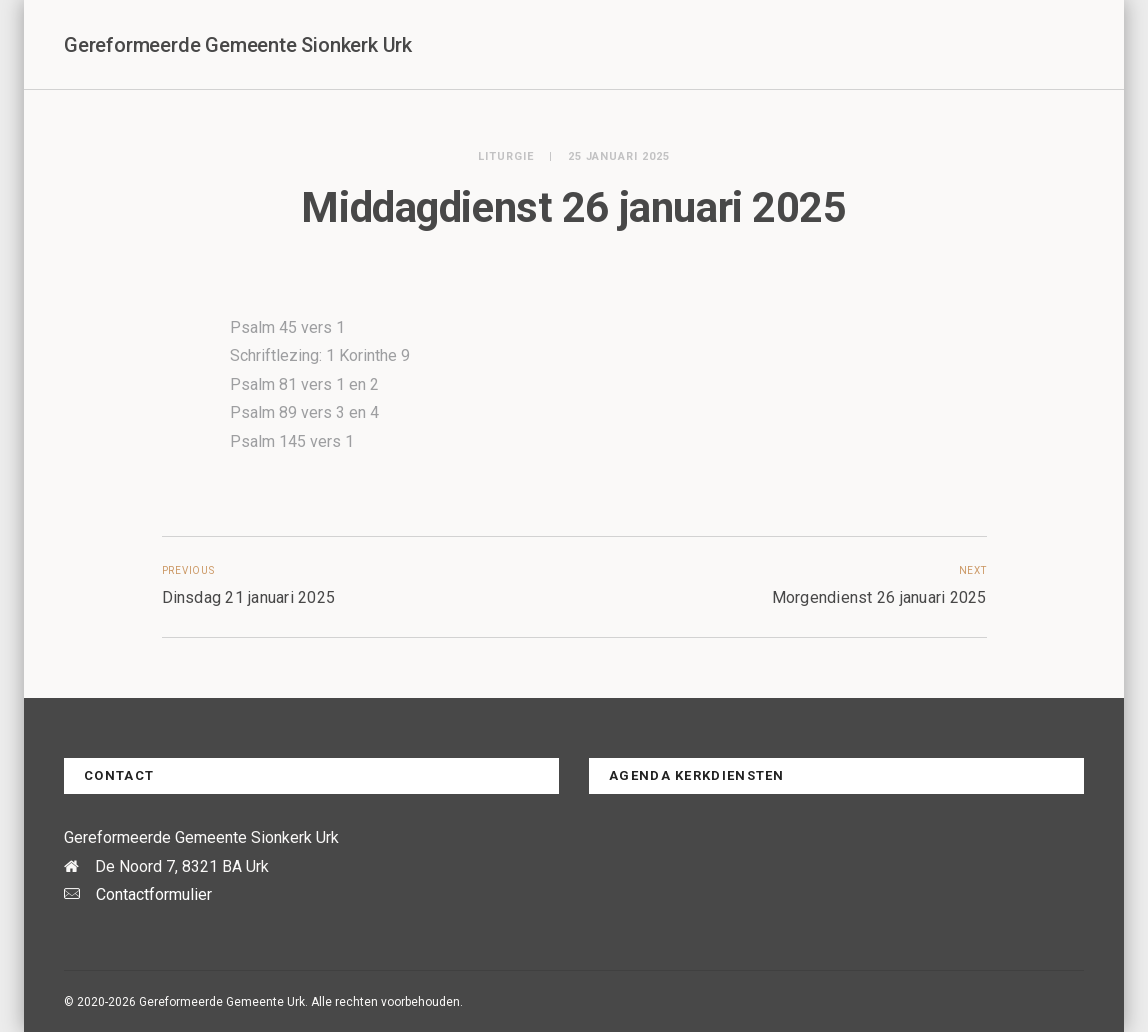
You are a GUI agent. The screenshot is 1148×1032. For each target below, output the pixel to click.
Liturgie (506, 156)
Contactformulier (154, 894)
